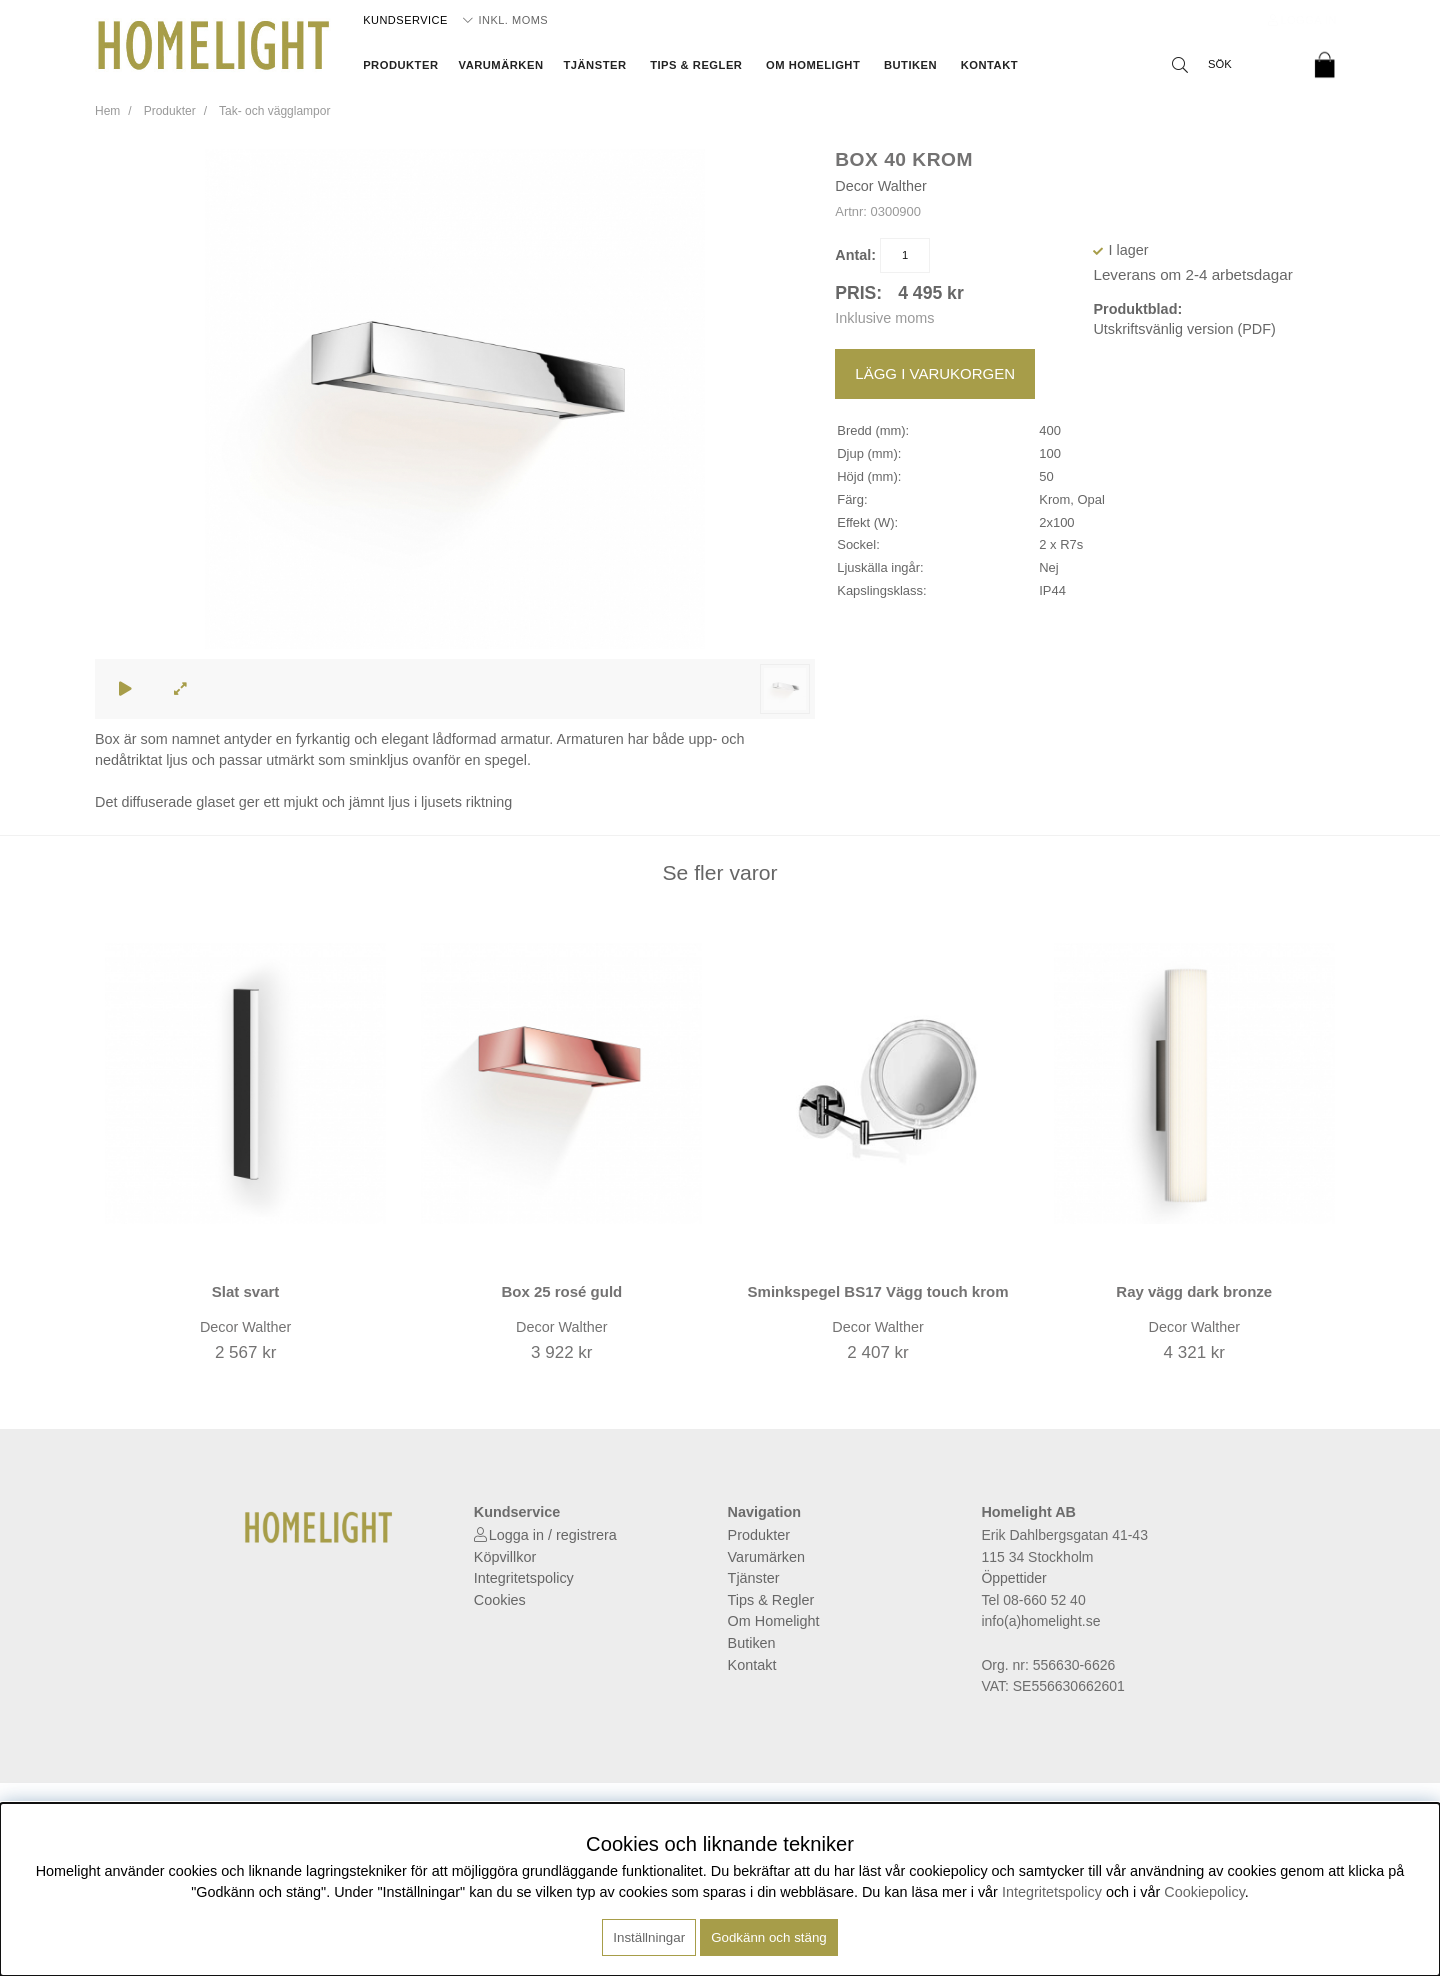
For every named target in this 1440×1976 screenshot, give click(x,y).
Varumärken (501, 65)
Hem (107, 111)
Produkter (400, 65)
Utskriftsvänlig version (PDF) (1184, 329)
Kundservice (405, 20)
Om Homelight (813, 65)
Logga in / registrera (553, 1535)
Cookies (500, 1600)
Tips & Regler (696, 65)
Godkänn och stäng (769, 1937)
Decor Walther (880, 186)
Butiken (910, 65)
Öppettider (1013, 1578)
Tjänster (594, 65)
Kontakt (989, 65)
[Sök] (1230, 65)
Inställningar (649, 1937)
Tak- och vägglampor (274, 111)
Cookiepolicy (1204, 1892)
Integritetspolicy (524, 1578)
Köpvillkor (505, 1557)
